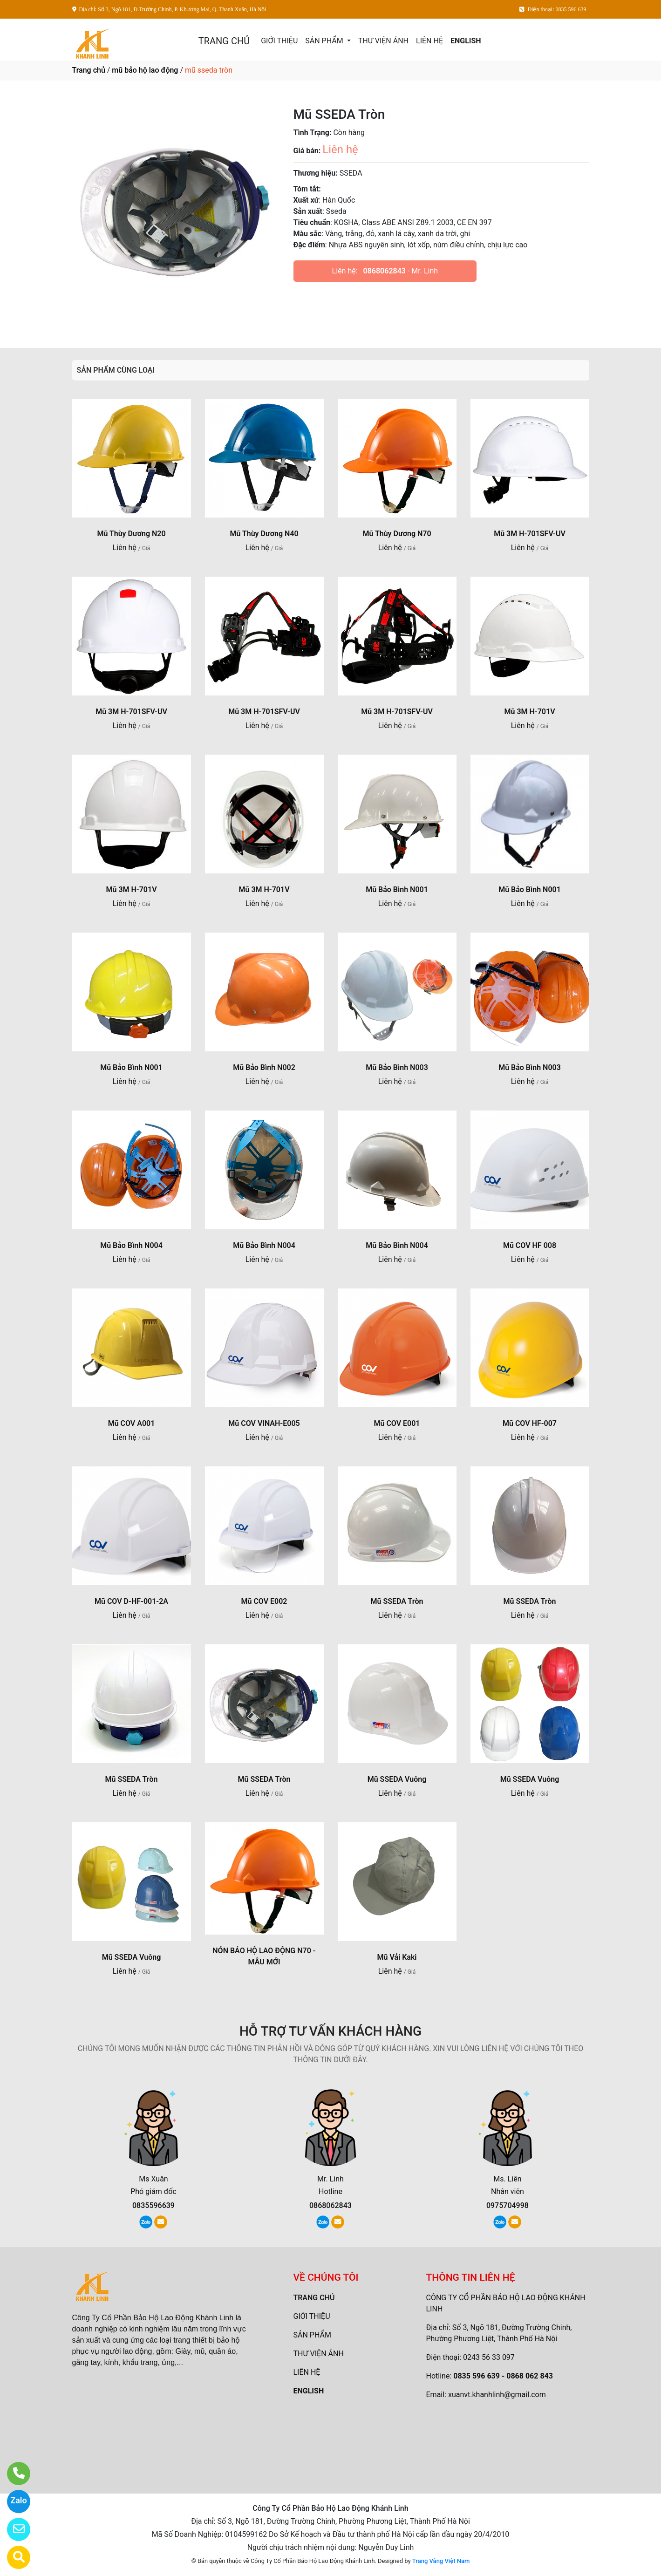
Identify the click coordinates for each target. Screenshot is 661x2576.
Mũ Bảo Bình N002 (264, 1067)
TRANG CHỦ (224, 41)
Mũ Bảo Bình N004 (131, 1245)
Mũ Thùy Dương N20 (131, 533)
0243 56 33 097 (489, 2357)
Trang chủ (88, 70)
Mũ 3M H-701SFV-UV (530, 533)
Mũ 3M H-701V (529, 711)
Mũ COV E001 (397, 1423)
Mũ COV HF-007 (530, 1423)
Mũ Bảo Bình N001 (397, 889)
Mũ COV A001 (131, 1423)
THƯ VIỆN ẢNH (383, 40)
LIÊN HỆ (429, 40)
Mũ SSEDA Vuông (397, 1779)
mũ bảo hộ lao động (145, 70)
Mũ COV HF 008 (529, 1245)
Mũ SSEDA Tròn (397, 1601)
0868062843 (384, 270)
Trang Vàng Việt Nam (441, 2560)
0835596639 (153, 2205)
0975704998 (507, 2205)
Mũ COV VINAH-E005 (264, 1423)
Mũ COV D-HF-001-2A (131, 1601)
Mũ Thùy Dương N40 (264, 533)
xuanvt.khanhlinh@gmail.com (497, 2394)
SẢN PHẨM (325, 40)
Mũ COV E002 (264, 1601)
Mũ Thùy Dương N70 (396, 533)
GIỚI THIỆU (279, 40)
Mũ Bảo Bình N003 (397, 1067)
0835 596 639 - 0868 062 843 (503, 2376)
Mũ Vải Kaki (397, 1957)
